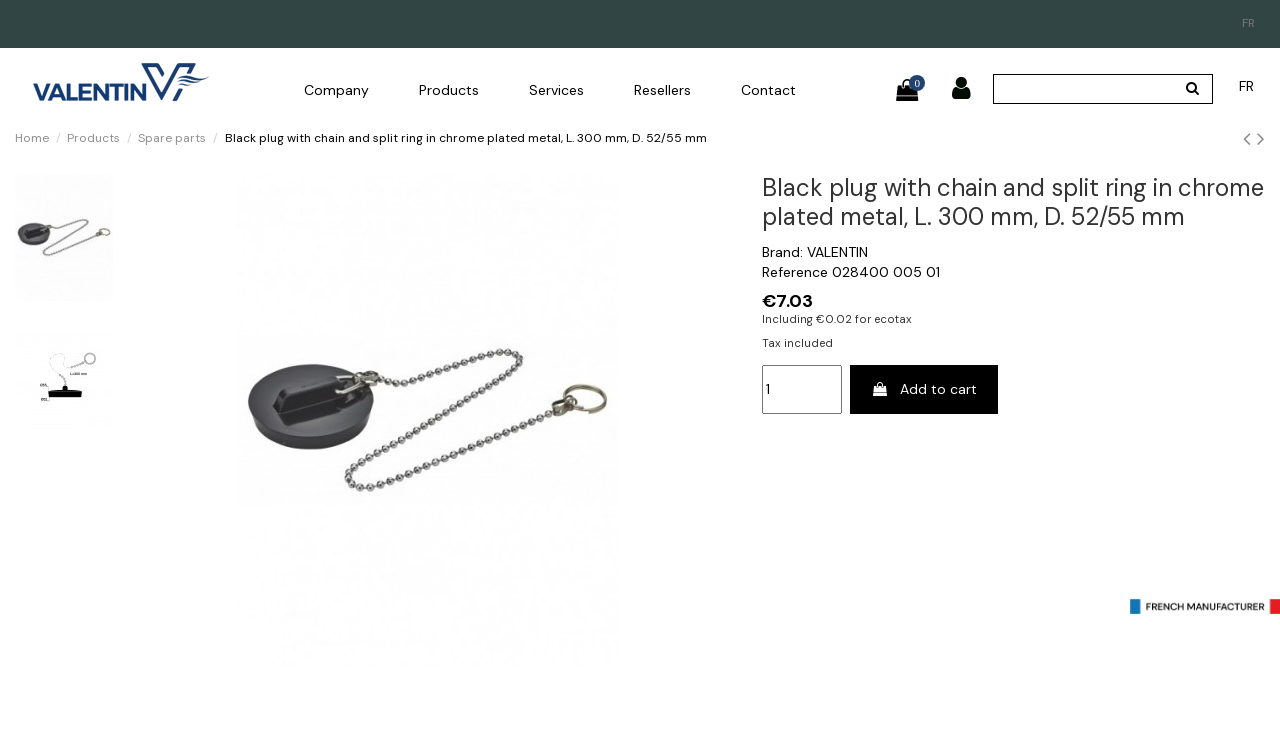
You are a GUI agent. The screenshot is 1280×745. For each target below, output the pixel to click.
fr (1248, 23)
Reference (795, 272)
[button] (336, 90)
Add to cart (924, 389)
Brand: (782, 252)
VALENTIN (837, 252)
